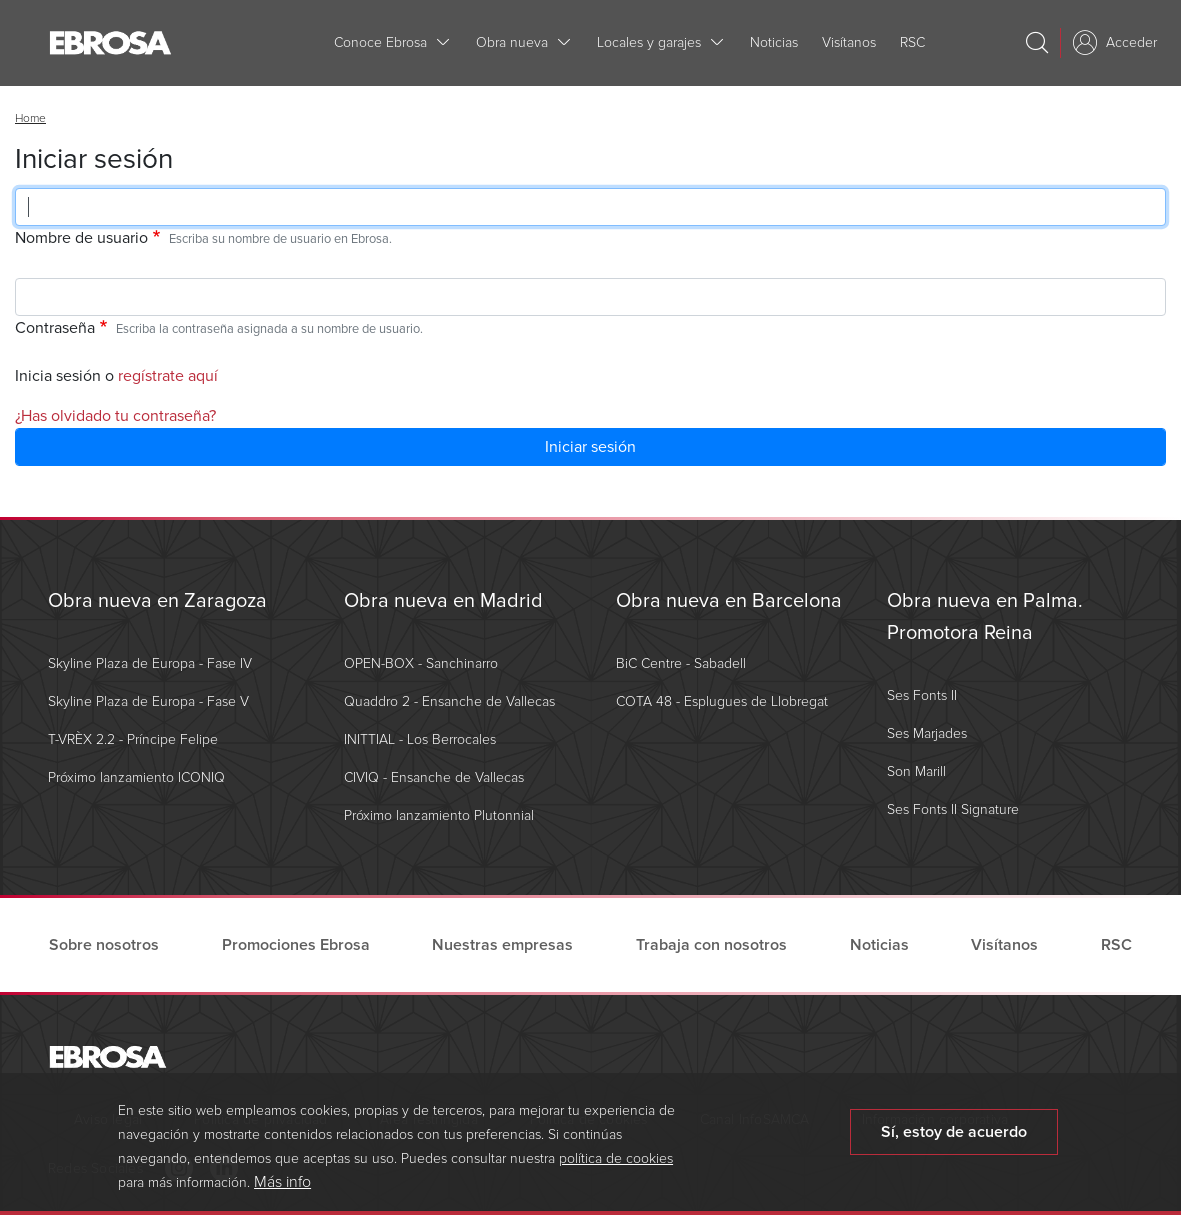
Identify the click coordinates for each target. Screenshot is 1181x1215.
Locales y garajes (649, 42)
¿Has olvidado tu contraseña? (115, 416)
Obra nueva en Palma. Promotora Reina (985, 617)
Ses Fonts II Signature (953, 809)
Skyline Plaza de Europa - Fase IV (150, 663)
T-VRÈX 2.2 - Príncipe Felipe (133, 739)
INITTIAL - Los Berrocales (420, 739)
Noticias (774, 42)
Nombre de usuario (81, 238)
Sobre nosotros (104, 945)
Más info (282, 1192)
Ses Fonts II (922, 695)
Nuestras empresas (502, 945)
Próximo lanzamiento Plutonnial (439, 815)
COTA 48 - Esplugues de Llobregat (722, 701)
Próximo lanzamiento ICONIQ (136, 777)
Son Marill (916, 771)
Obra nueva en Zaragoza (157, 601)
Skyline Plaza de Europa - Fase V (148, 701)
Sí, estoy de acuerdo (954, 1142)
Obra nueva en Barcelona (729, 601)
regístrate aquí (168, 376)
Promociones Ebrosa (296, 945)
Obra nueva (512, 42)
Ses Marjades (927, 733)
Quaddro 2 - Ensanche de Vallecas (449, 701)
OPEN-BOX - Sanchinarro (421, 663)
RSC (912, 42)
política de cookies (616, 1168)
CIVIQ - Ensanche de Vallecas (434, 777)
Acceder (1131, 42)
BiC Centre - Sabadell (681, 663)
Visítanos (849, 42)
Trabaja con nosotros (711, 945)
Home (30, 118)
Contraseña (55, 328)
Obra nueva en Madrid (443, 601)
